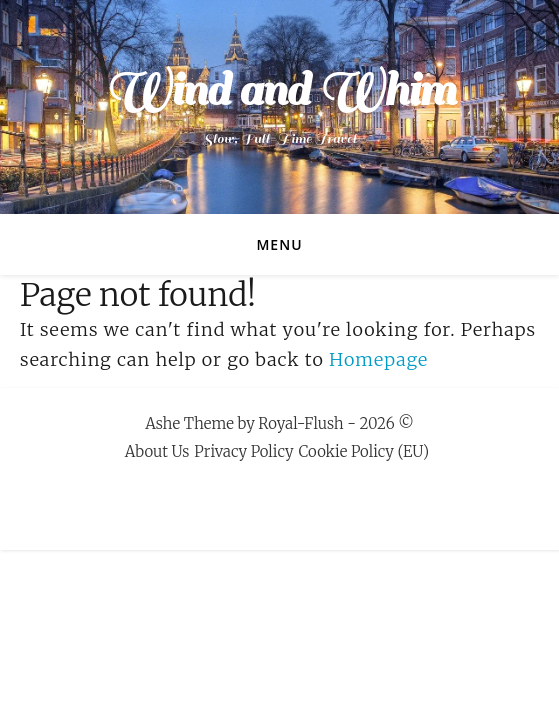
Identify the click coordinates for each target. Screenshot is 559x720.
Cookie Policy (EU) (364, 451)
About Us (157, 451)
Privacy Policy (243, 451)
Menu (279, 244)
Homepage (378, 359)
